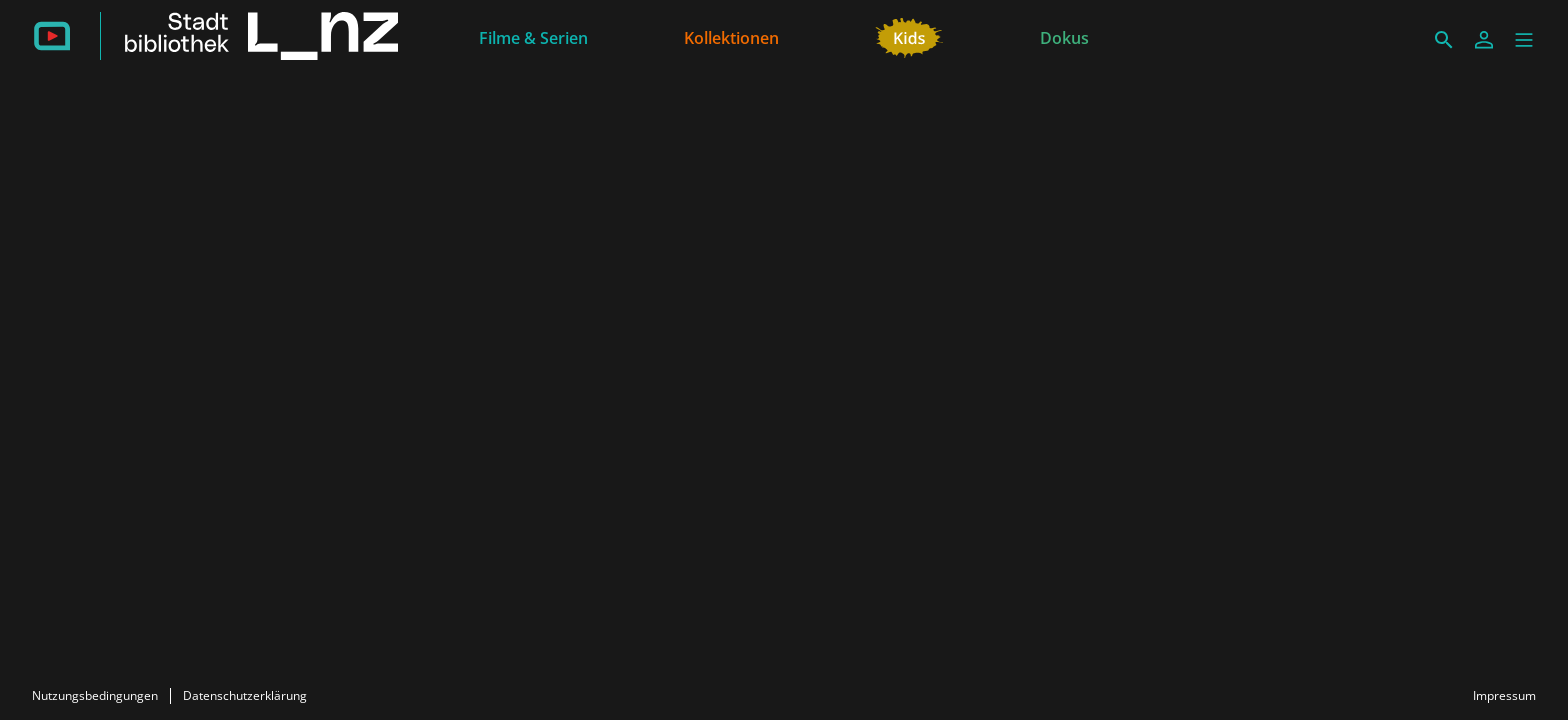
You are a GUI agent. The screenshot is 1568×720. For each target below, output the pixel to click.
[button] (1524, 40)
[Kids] (909, 36)
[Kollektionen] (731, 36)
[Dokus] (1064, 36)
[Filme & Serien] (533, 36)
